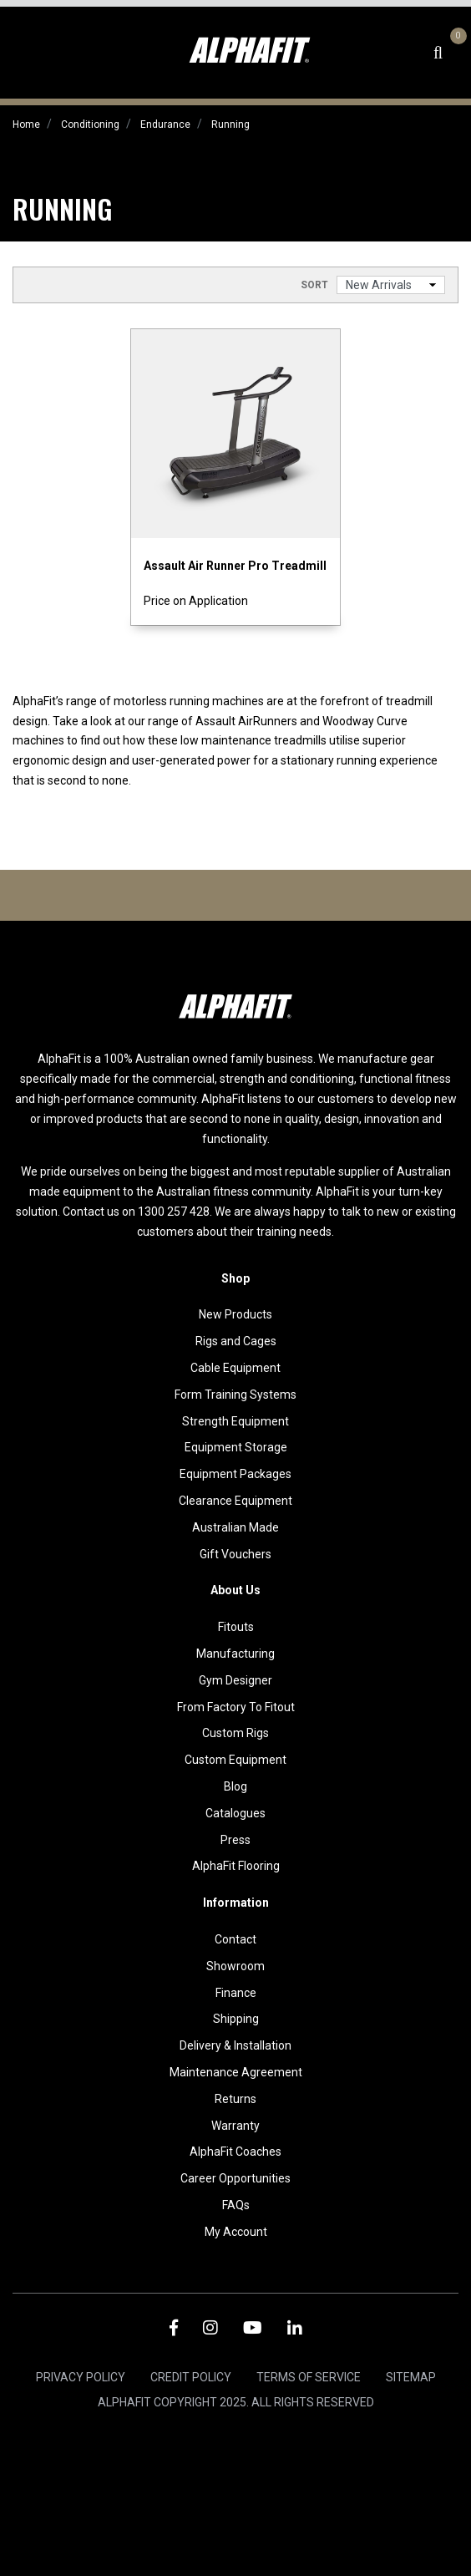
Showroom (235, 1966)
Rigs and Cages (235, 1341)
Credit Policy (190, 2377)
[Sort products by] (391, 285)
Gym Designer (235, 1680)
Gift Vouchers (235, 1554)
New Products (235, 1314)
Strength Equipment (235, 1421)
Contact (235, 1939)
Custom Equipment (235, 1759)
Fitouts (236, 1626)
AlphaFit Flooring (236, 1865)
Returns (235, 2099)
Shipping (236, 2018)
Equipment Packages (235, 1474)
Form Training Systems (235, 1394)
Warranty (235, 2125)
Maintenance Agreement (236, 2072)
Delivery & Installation (235, 2045)
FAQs (236, 2205)
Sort (314, 285)
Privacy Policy (80, 2377)
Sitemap (411, 2377)
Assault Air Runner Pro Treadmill (235, 565)
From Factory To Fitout (236, 1707)
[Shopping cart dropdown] (456, 52)
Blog (235, 1786)
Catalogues (235, 1813)
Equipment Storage (236, 1447)
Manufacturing (235, 1653)
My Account (236, 2231)
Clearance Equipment (235, 1500)
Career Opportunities (235, 2178)
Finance (235, 1992)
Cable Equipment (235, 1367)
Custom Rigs (235, 1733)
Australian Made (235, 1527)
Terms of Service (308, 2377)
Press (235, 1840)
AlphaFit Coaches (235, 2151)
